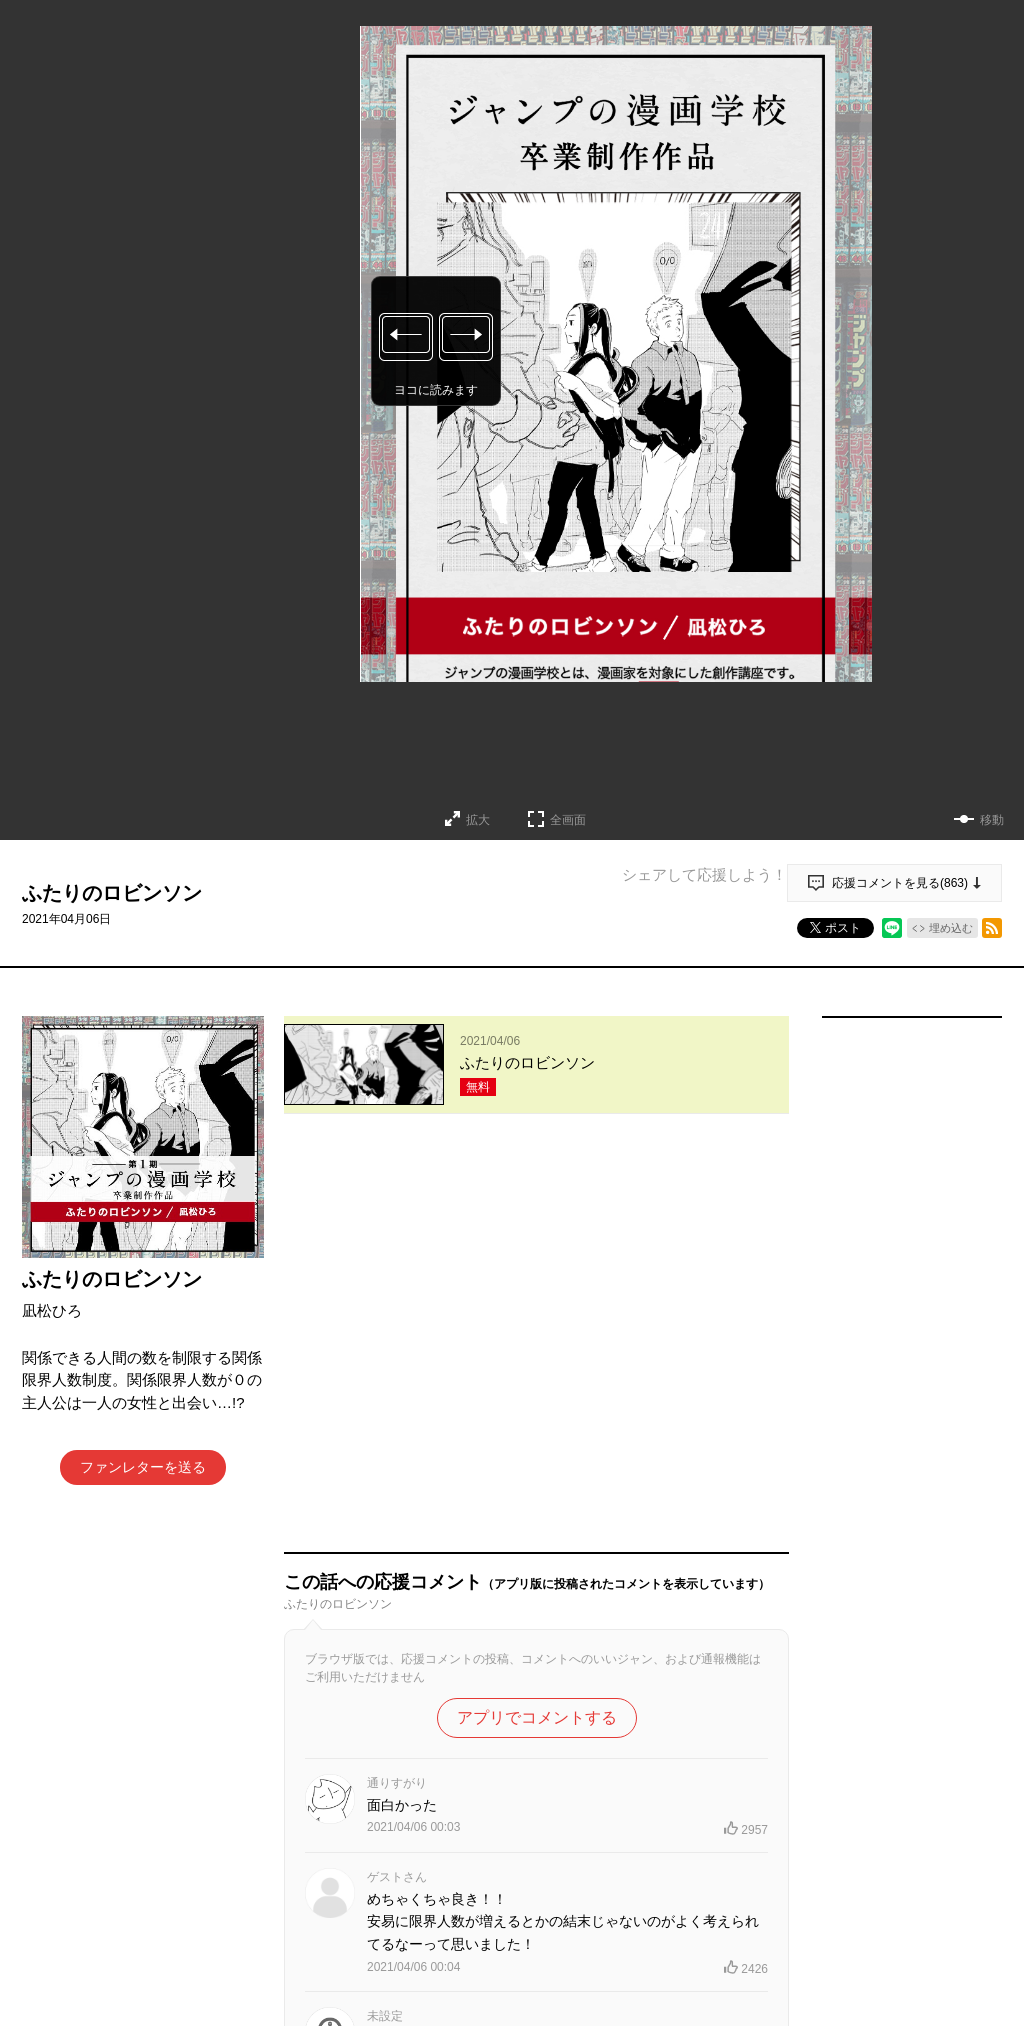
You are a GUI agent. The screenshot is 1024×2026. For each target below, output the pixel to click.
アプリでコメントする (537, 1319)
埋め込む (951, 928)
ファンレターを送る (143, 1467)
